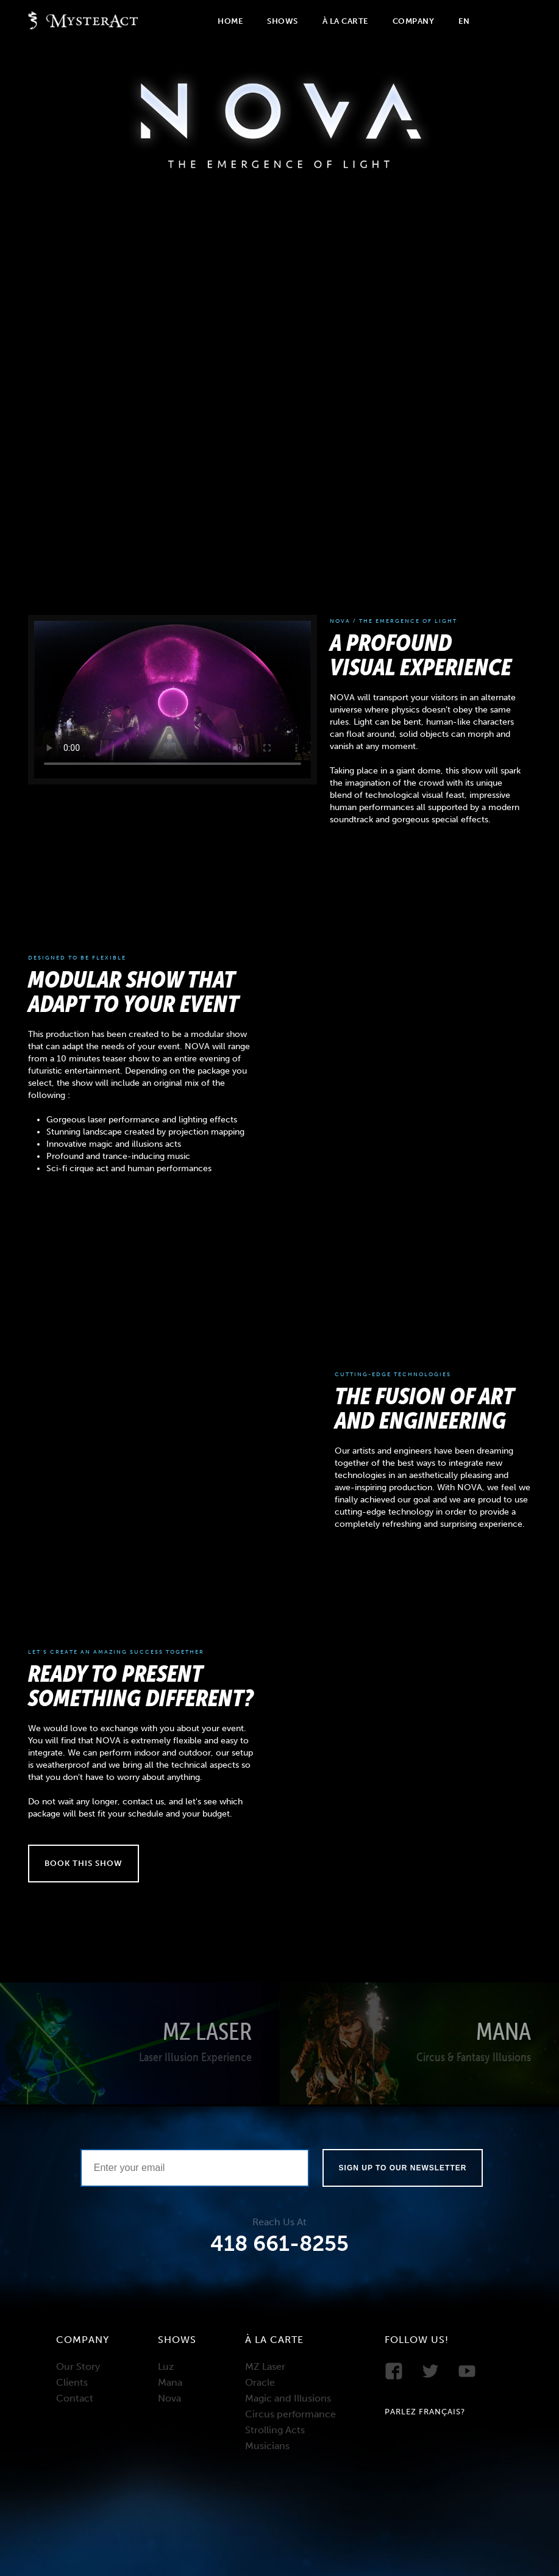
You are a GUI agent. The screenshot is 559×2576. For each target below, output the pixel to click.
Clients (72, 2382)
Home (230, 21)
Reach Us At (279, 2222)
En (463, 21)
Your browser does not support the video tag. (172, 699)
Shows (282, 21)
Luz (166, 2366)
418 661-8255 (279, 2244)
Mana (170, 2382)
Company (414, 21)
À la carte (345, 21)
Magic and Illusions (288, 2398)
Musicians (267, 2446)
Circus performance (290, 2414)
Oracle (260, 2382)
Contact (74, 2398)
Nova (169, 2398)
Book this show (84, 1863)
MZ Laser (265, 2366)
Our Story (78, 2366)
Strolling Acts (275, 2430)
